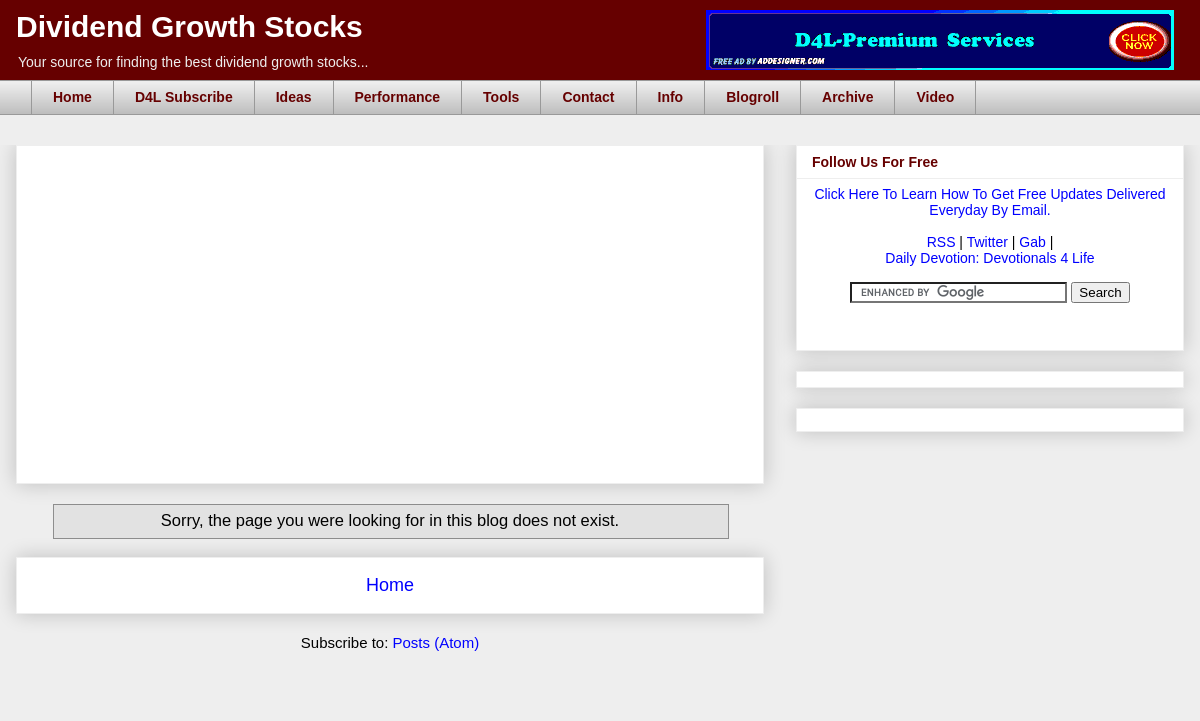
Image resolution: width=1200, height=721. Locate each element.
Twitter (987, 242)
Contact (588, 97)
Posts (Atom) (436, 642)
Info (671, 97)
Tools (501, 97)
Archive (847, 97)
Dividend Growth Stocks (189, 26)
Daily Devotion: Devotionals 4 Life (989, 258)
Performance (398, 97)
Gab (1032, 242)
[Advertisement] (396, 168)
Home (72, 97)
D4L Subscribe (184, 97)
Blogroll (752, 97)
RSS (941, 242)
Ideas (294, 97)
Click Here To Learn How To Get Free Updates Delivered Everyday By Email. (989, 202)
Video (935, 97)
